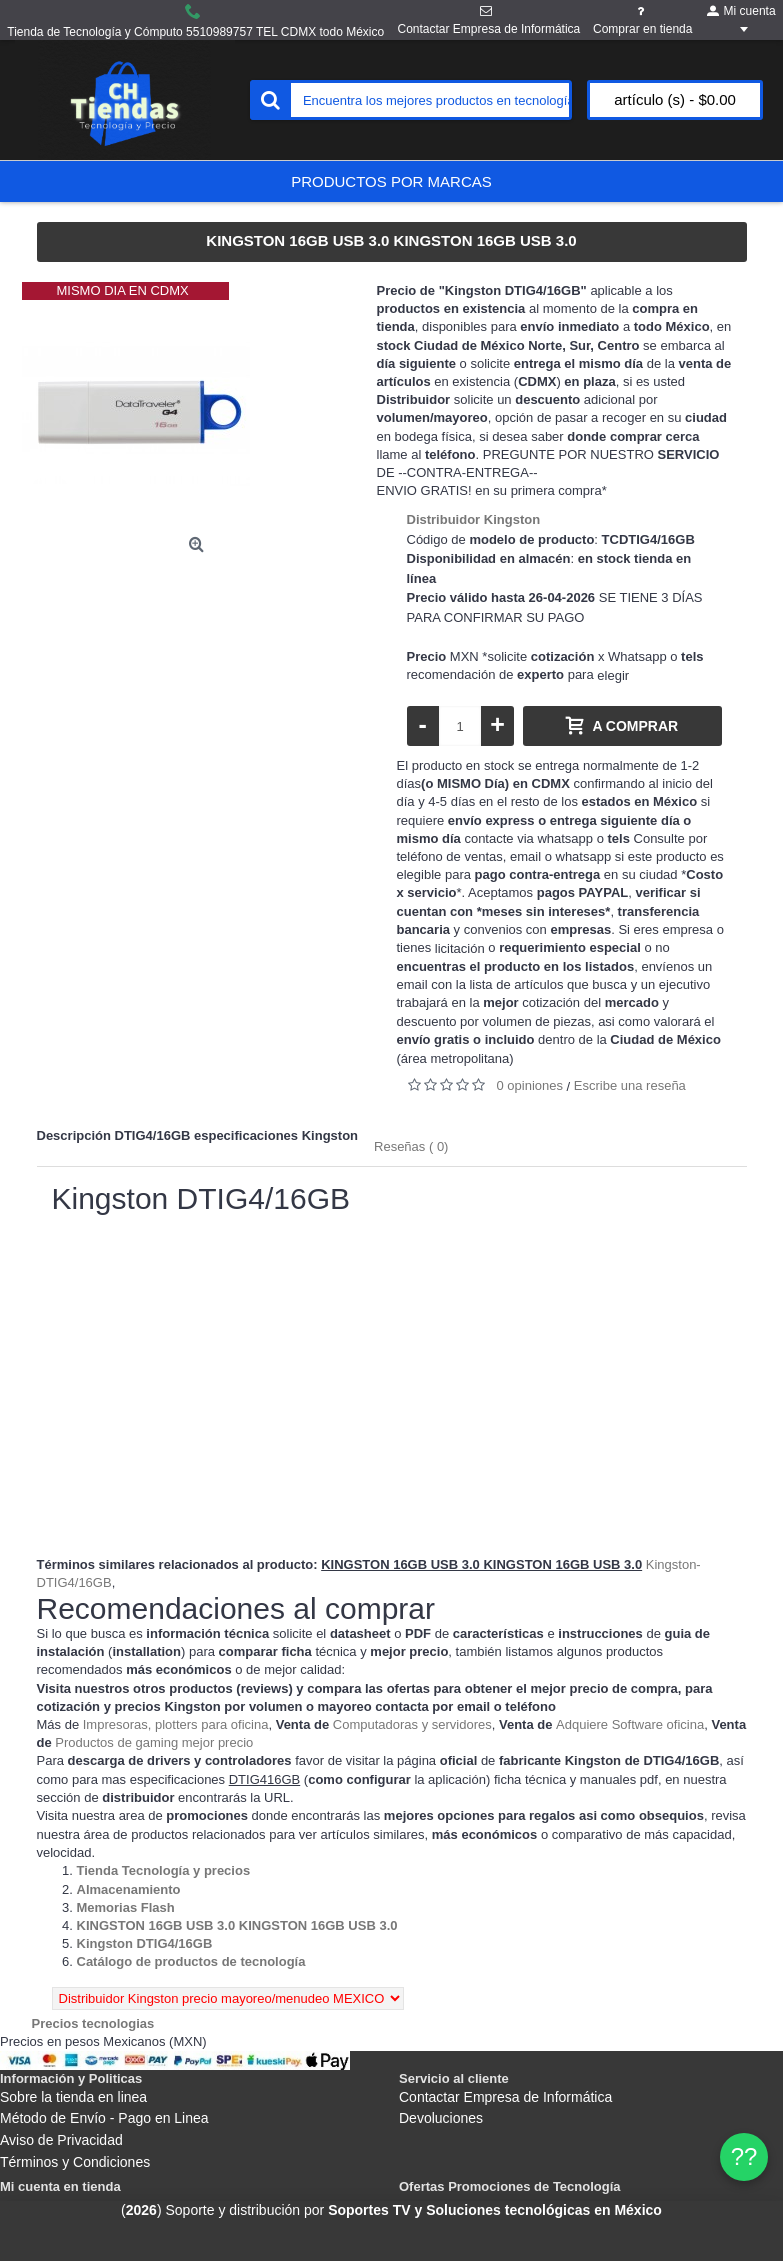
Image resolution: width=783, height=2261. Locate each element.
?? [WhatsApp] (744, 2156)
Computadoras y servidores (412, 1724)
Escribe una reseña (630, 1085)
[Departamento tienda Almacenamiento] (129, 1889)
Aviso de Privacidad (61, 2140)
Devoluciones (441, 2118)
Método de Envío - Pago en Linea (104, 2118)
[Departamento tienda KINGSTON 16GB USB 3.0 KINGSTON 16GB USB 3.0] (237, 1925)
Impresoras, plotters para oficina (176, 1724)
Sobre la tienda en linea (73, 2097)
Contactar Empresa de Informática (505, 2097)
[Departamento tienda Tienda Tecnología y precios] (164, 1870)
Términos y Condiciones (75, 2162)
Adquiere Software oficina (630, 1724)
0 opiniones (530, 1085)
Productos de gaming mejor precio (154, 1742)
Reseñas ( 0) (411, 1146)
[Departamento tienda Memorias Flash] (126, 1907)
